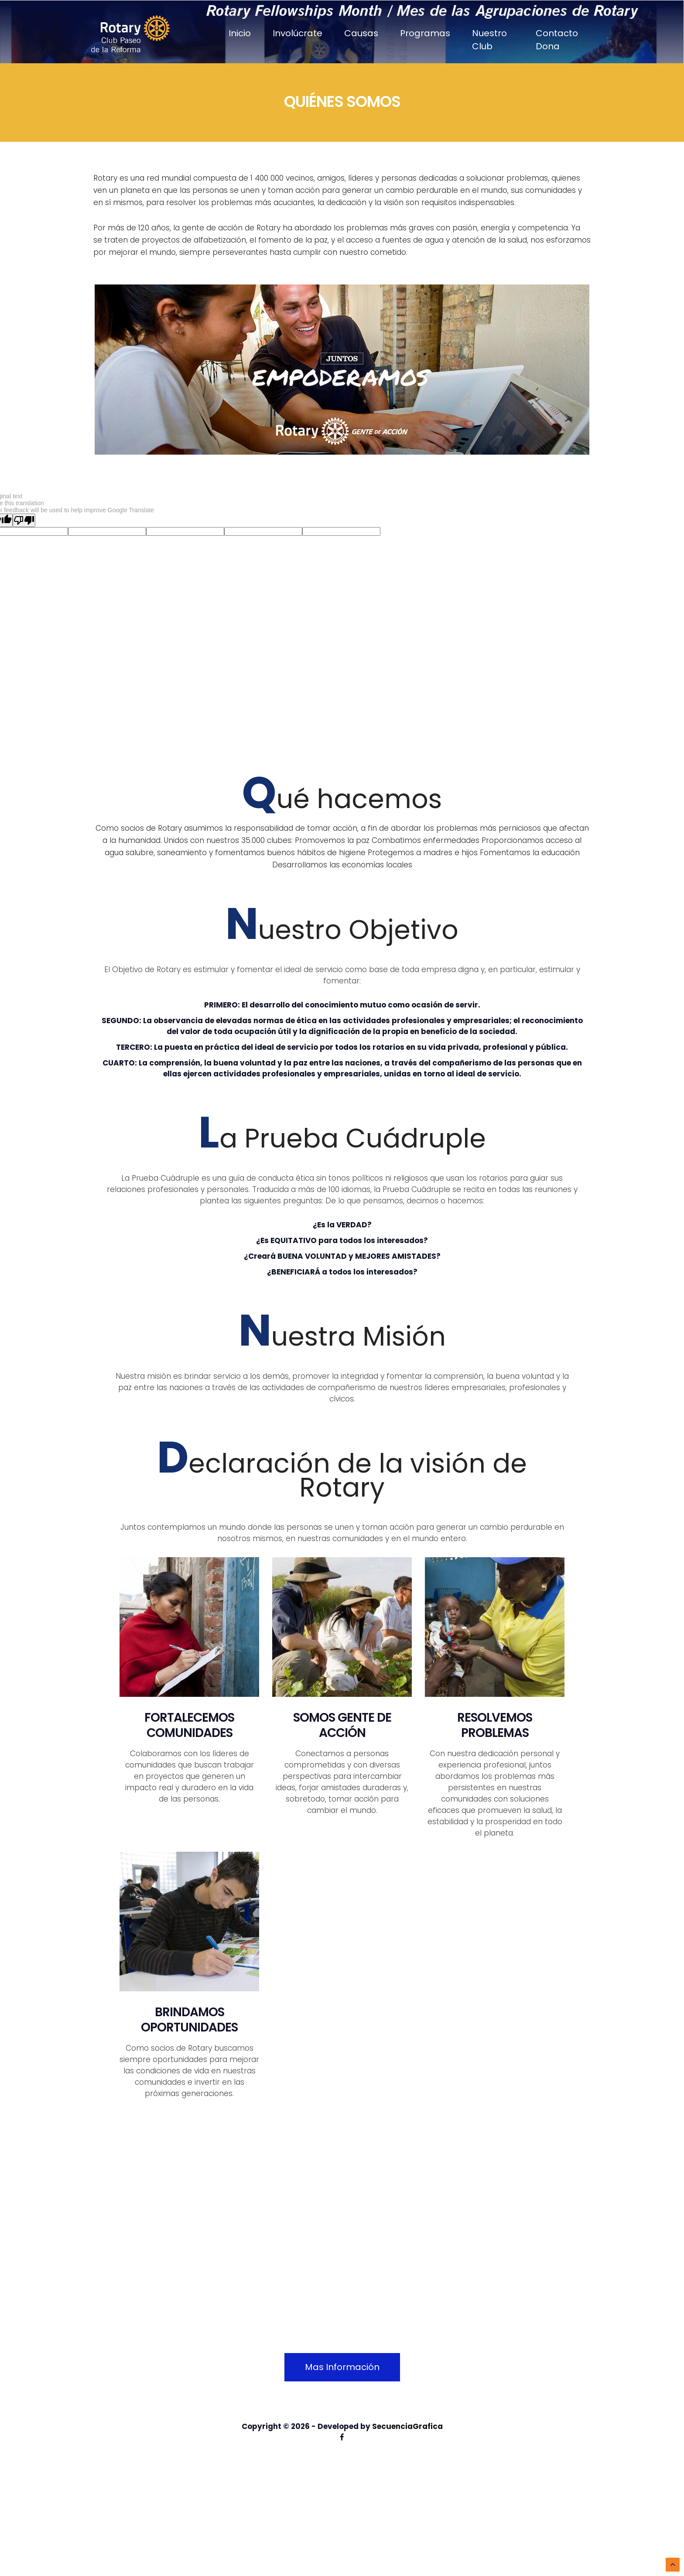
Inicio (240, 33)
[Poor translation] (24, 520)
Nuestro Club (489, 39)
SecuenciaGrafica (407, 2426)
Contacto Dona (557, 39)
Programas (425, 33)
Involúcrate (297, 33)
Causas (361, 33)
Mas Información (342, 2367)
